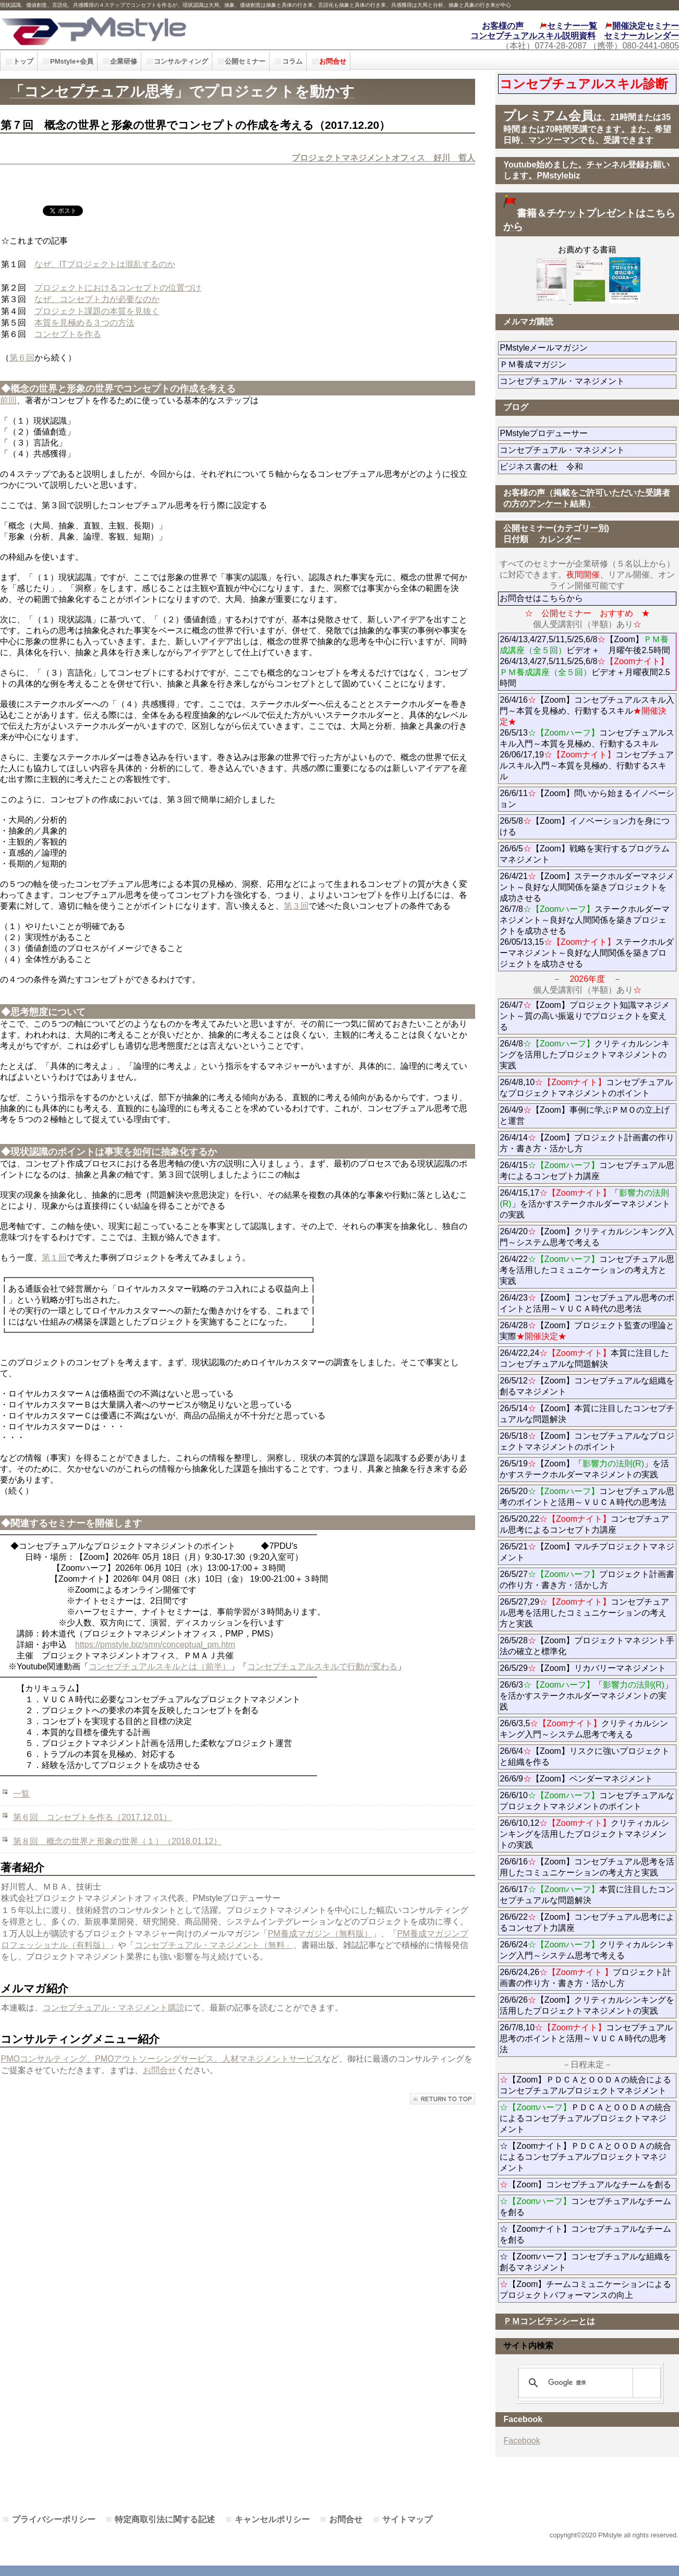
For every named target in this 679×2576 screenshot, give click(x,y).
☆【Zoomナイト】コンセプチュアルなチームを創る (585, 2234)
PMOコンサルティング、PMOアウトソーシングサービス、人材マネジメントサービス (162, 2058)
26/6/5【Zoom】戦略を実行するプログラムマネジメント (584, 854)
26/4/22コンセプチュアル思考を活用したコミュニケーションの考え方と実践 (587, 1270)
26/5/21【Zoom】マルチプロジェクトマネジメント (587, 1552)
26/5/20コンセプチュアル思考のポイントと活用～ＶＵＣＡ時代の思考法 (587, 1497)
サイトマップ (407, 2519)
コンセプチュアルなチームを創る (585, 2207)
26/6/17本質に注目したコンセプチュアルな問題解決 (587, 1895)
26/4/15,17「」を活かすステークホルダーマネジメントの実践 (585, 1203)
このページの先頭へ (442, 2098)
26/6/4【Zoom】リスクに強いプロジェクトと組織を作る (584, 1756)
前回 (8, 400)
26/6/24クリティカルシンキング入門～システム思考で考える (587, 1950)
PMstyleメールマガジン (581, 347)
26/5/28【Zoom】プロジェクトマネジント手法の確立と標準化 (587, 1646)
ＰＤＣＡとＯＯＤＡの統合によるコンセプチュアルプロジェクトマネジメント (585, 2118)
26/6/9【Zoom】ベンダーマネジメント (588, 1778)
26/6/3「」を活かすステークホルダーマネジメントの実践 (586, 1695)
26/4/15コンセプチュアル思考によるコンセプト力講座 (587, 1171)
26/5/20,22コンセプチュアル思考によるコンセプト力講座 (584, 1524)
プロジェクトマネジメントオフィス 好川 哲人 (383, 157)
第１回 (54, 1257)
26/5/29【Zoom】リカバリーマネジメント (588, 1668)
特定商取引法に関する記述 (165, 2519)
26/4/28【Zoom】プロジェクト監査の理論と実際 (587, 1331)
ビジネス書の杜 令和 (558, 466)
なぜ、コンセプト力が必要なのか (97, 299)
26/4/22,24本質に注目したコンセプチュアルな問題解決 (584, 1358)
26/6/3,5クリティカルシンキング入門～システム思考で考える (584, 1729)
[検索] (587, 2383)
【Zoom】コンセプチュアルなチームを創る (585, 2184)
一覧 (21, 1793)
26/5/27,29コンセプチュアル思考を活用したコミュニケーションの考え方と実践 (584, 1612)
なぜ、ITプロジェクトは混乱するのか (104, 264)
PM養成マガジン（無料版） (320, 1933)
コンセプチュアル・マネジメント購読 (114, 2007)
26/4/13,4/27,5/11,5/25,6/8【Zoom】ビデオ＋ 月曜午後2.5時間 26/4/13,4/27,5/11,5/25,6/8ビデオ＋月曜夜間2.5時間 (585, 661)
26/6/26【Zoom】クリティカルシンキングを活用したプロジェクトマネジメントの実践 (587, 2005)
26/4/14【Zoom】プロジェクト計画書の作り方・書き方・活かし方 (587, 1143)
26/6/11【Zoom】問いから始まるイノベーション (587, 799)
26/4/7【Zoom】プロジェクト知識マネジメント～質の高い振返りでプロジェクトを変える (584, 1016)
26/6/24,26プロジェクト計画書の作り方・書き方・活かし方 (585, 1978)
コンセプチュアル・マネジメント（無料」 (214, 1945)
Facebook (521, 2440)
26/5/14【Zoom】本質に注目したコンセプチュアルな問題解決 (587, 1414)
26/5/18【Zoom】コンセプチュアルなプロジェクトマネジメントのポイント (587, 1441)
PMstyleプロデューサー (581, 433)
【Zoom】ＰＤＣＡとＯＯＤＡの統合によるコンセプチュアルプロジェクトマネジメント (585, 2085)
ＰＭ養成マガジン (588, 364)
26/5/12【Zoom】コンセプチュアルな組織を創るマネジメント (587, 1386)
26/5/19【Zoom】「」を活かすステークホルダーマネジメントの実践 (584, 1469)
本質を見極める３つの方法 (84, 322)
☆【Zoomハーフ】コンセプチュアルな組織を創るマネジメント (585, 2262)
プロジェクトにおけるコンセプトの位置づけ (117, 287)
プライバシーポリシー (53, 2519)
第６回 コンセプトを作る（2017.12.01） (92, 1817)
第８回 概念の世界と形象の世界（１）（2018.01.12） (117, 1841)
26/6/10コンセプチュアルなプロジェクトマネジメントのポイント (587, 1801)
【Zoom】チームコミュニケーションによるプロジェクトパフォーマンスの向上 (585, 2290)
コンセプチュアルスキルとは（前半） (160, 1666)
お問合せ (159, 2070)
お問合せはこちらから (541, 598)
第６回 (21, 357)
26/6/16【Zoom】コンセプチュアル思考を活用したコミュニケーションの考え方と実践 (587, 1867)
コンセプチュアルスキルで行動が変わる (322, 1666)
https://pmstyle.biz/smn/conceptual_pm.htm (155, 1644)
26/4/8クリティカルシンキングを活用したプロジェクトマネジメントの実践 (584, 1054)
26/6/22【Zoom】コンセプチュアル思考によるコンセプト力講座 (587, 1922)
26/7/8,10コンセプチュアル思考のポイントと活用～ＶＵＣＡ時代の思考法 (586, 2038)
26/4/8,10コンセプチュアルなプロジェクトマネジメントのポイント (586, 1088)
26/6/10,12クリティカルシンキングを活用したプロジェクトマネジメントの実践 (584, 1834)
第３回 (296, 905)
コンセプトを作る (67, 334)
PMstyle (153, 30)
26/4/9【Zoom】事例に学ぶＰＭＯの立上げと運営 (584, 1115)
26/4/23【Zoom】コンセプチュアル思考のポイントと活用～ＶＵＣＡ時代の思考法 (587, 1303)
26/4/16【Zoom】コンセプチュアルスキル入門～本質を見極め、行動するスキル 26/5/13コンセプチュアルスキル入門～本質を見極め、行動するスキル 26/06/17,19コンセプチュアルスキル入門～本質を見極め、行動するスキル (587, 738)
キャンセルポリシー (272, 2519)
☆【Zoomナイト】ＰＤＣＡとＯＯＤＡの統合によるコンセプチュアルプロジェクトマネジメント (585, 2156)
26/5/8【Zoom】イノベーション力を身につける (584, 826)
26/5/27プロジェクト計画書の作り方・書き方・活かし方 (587, 1580)
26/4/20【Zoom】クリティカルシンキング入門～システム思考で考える (587, 1237)
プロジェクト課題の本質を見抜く (97, 311)
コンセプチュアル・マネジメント (588, 381)
